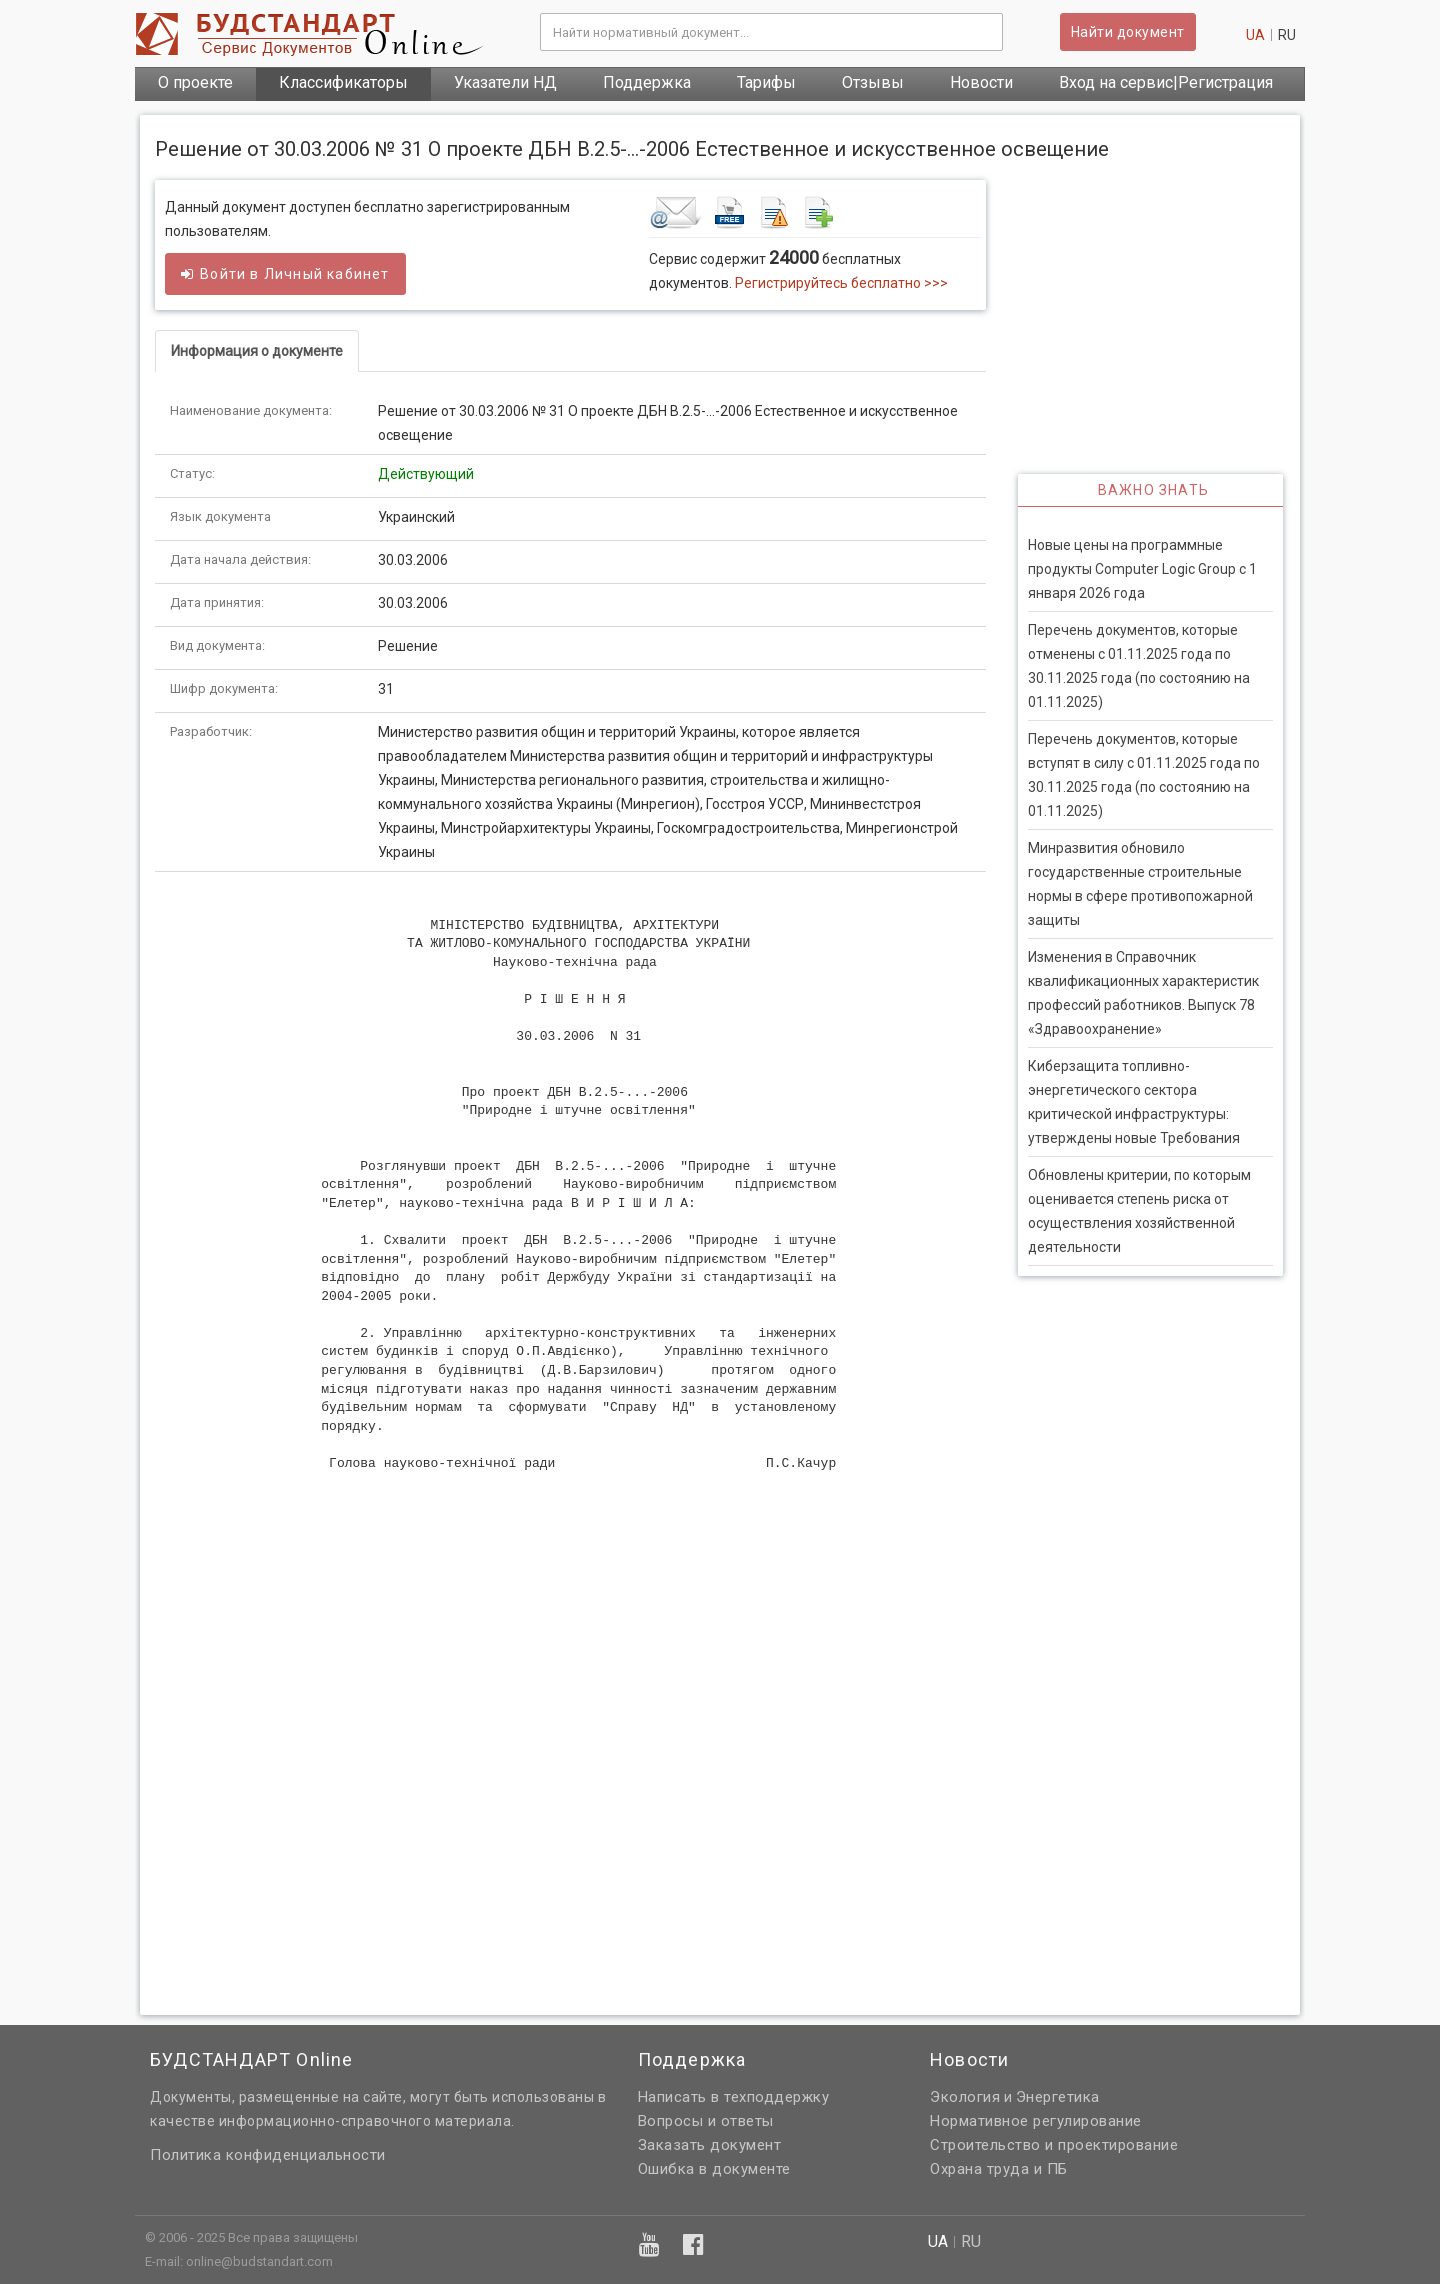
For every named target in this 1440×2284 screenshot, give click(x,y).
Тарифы (766, 82)
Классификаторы (343, 82)
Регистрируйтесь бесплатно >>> (841, 283)
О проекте (195, 82)
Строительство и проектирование (1054, 2145)
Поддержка (647, 82)
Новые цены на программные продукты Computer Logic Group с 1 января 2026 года (1142, 569)
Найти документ (1128, 32)
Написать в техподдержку (734, 2097)
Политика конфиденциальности (268, 2155)
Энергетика (1058, 2097)
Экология (965, 2097)
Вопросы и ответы (706, 2121)
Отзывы (873, 82)
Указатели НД (505, 82)
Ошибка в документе (714, 2169)
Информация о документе (257, 351)
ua (1255, 35)
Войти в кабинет (285, 274)
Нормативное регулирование (1036, 2121)
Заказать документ (710, 2145)
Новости (981, 82)
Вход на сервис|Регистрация (1166, 82)
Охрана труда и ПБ (999, 2169)
